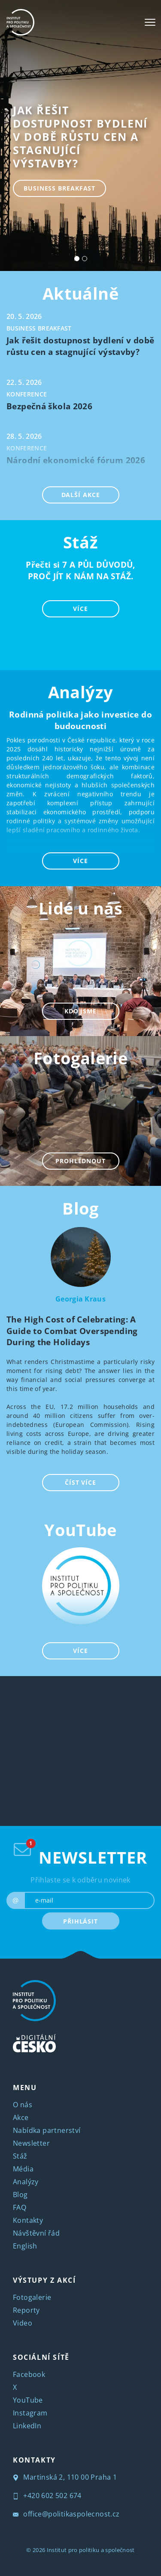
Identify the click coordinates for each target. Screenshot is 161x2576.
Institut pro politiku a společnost (91, 2550)
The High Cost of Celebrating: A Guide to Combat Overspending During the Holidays (72, 1331)
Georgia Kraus (80, 1299)
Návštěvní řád (36, 2233)
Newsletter (31, 2143)
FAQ (19, 2207)
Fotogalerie (32, 2297)
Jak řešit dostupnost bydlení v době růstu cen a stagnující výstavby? (80, 136)
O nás (22, 2104)
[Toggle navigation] (150, 22)
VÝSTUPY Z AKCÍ (44, 2280)
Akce (21, 2117)
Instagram (30, 2413)
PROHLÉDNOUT (80, 1161)
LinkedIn (27, 2425)
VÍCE (80, 609)
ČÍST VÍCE (80, 1482)
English (25, 2246)
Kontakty (28, 2220)
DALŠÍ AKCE (80, 495)
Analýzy (26, 2181)
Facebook (29, 2374)
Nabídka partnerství (47, 2130)
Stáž (20, 2156)
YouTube (80, 1530)
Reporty (26, 2310)
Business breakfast (59, 188)
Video (22, 2323)
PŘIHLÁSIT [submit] (80, 1921)
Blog (80, 1208)
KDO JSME (80, 1011)
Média (23, 2169)
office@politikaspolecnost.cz (66, 2514)
